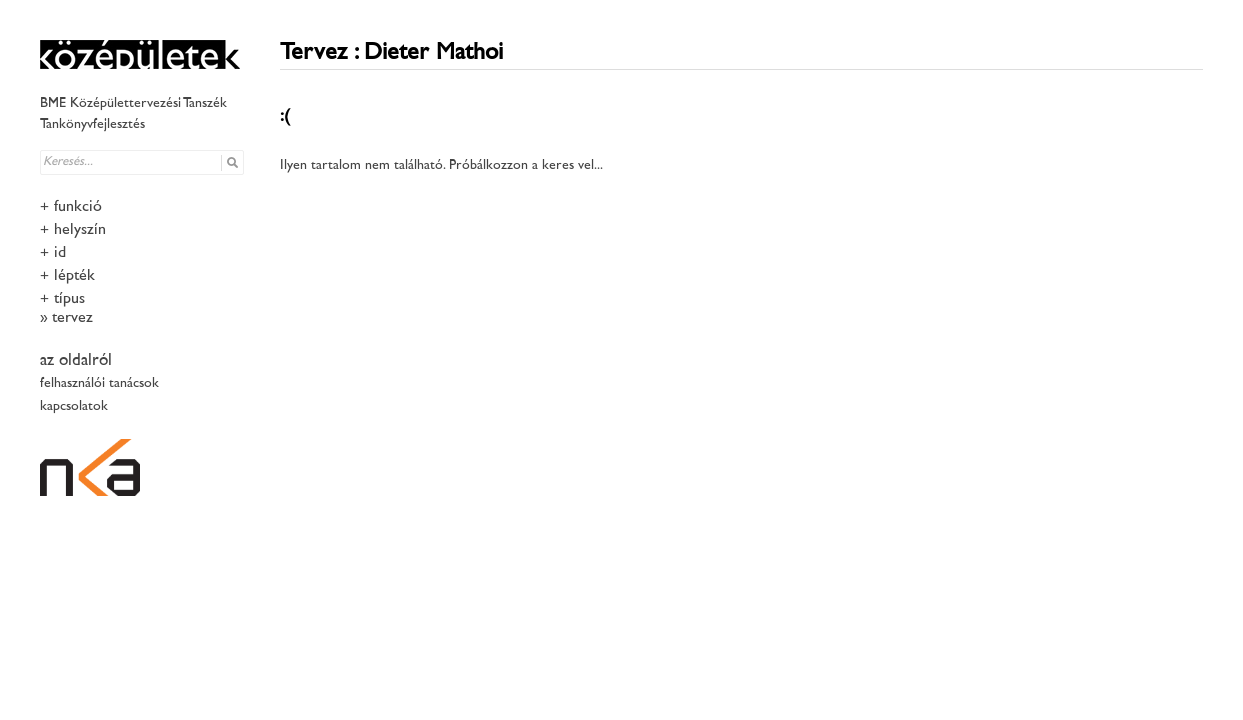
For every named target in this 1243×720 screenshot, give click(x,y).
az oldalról (76, 361)
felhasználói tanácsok (99, 383)
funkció (78, 207)
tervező (74, 318)
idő (62, 253)
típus (69, 299)
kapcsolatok (74, 406)
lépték (74, 276)
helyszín (80, 230)
